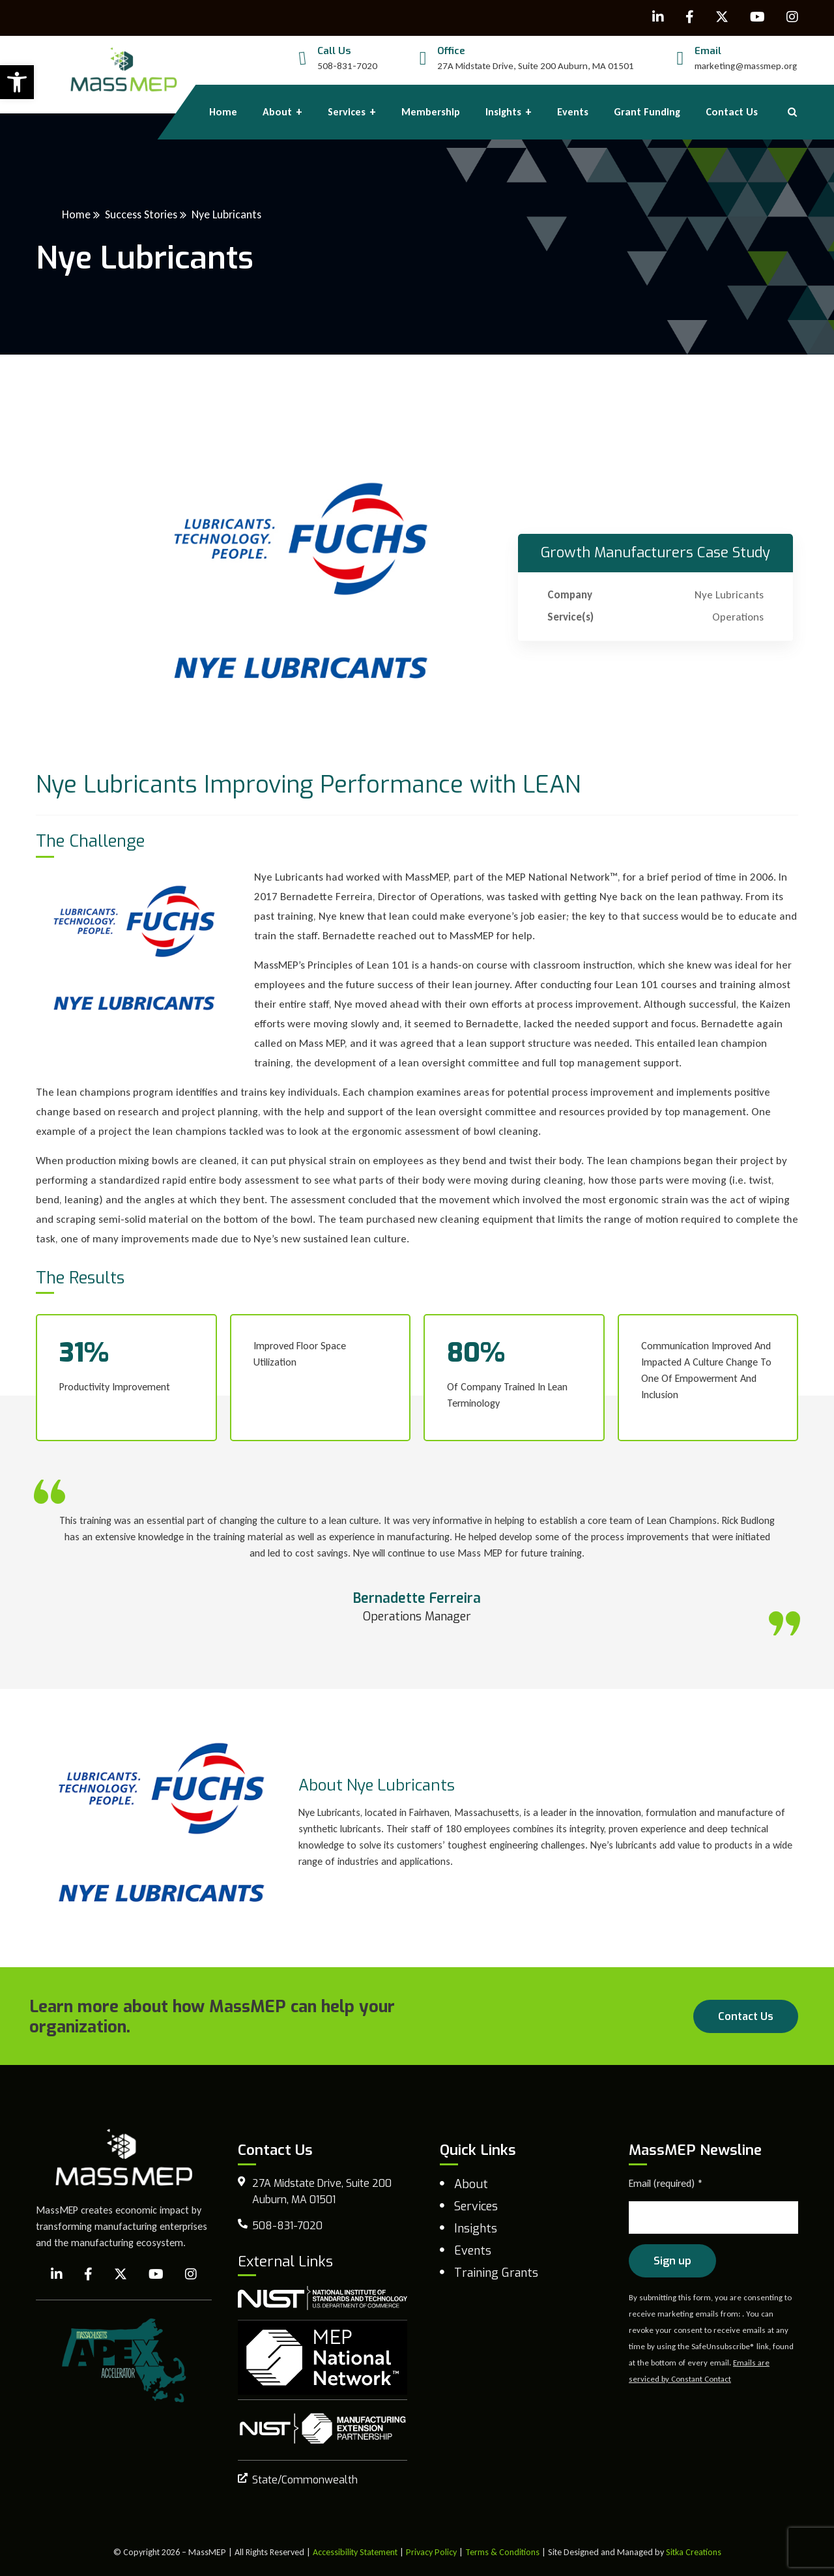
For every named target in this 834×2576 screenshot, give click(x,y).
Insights (475, 2228)
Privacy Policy (431, 2552)
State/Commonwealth (305, 2480)
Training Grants (496, 2273)
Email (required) (666, 2183)
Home (76, 214)
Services (476, 2206)
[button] (17, 82)
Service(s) (570, 617)
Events (472, 2251)
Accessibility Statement (355, 2552)
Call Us (334, 50)
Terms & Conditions (502, 2552)
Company (569, 595)
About (471, 2184)
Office (451, 50)
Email (708, 50)
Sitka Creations (693, 2552)
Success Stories (141, 214)
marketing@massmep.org (746, 66)
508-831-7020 (347, 66)
